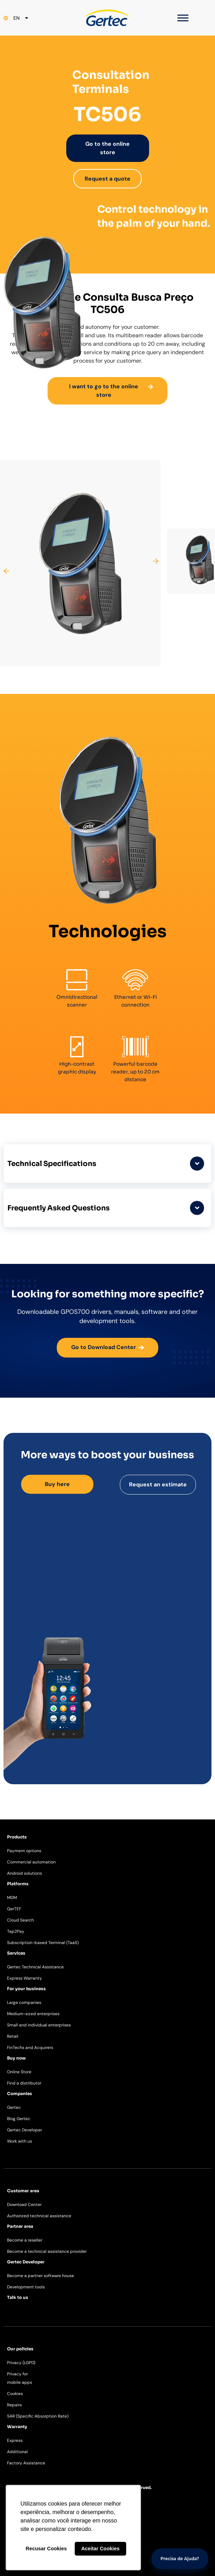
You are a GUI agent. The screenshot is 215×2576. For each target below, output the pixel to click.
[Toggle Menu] (183, 17)
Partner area (20, 2226)
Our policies (20, 2348)
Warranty (17, 2426)
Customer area (23, 2190)
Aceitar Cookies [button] (100, 2548)
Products (17, 1836)
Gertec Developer (25, 2261)
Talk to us (17, 2297)
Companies (19, 2093)
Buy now (16, 2058)
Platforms (18, 1883)
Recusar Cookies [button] (46, 2548)
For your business (26, 1988)
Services (16, 1953)
